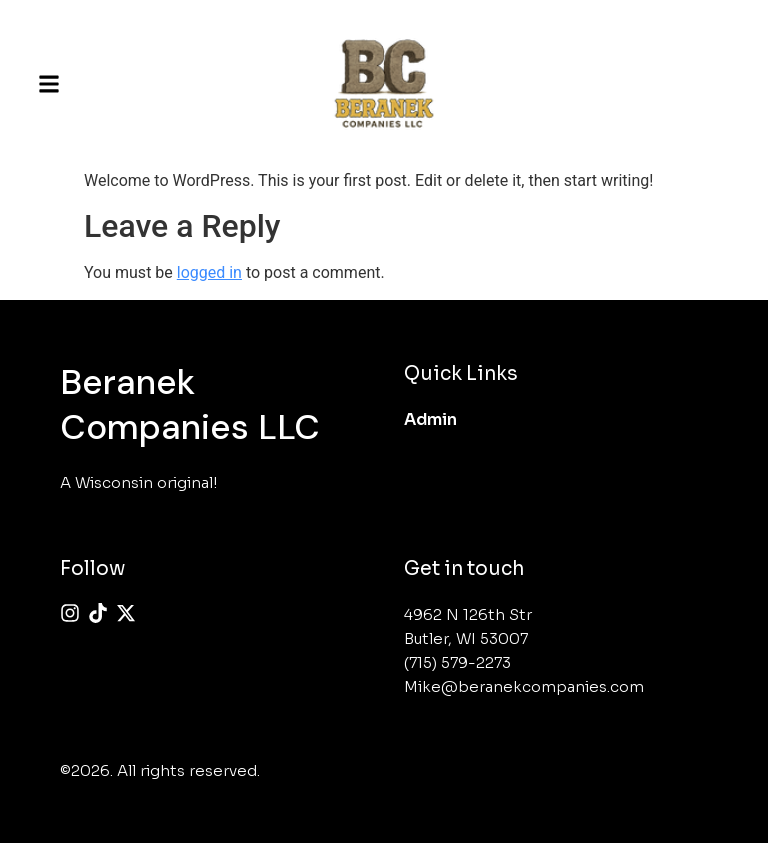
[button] (49, 84)
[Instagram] (70, 613)
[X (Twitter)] (126, 613)
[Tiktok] (98, 613)
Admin (430, 419)
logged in (209, 272)
